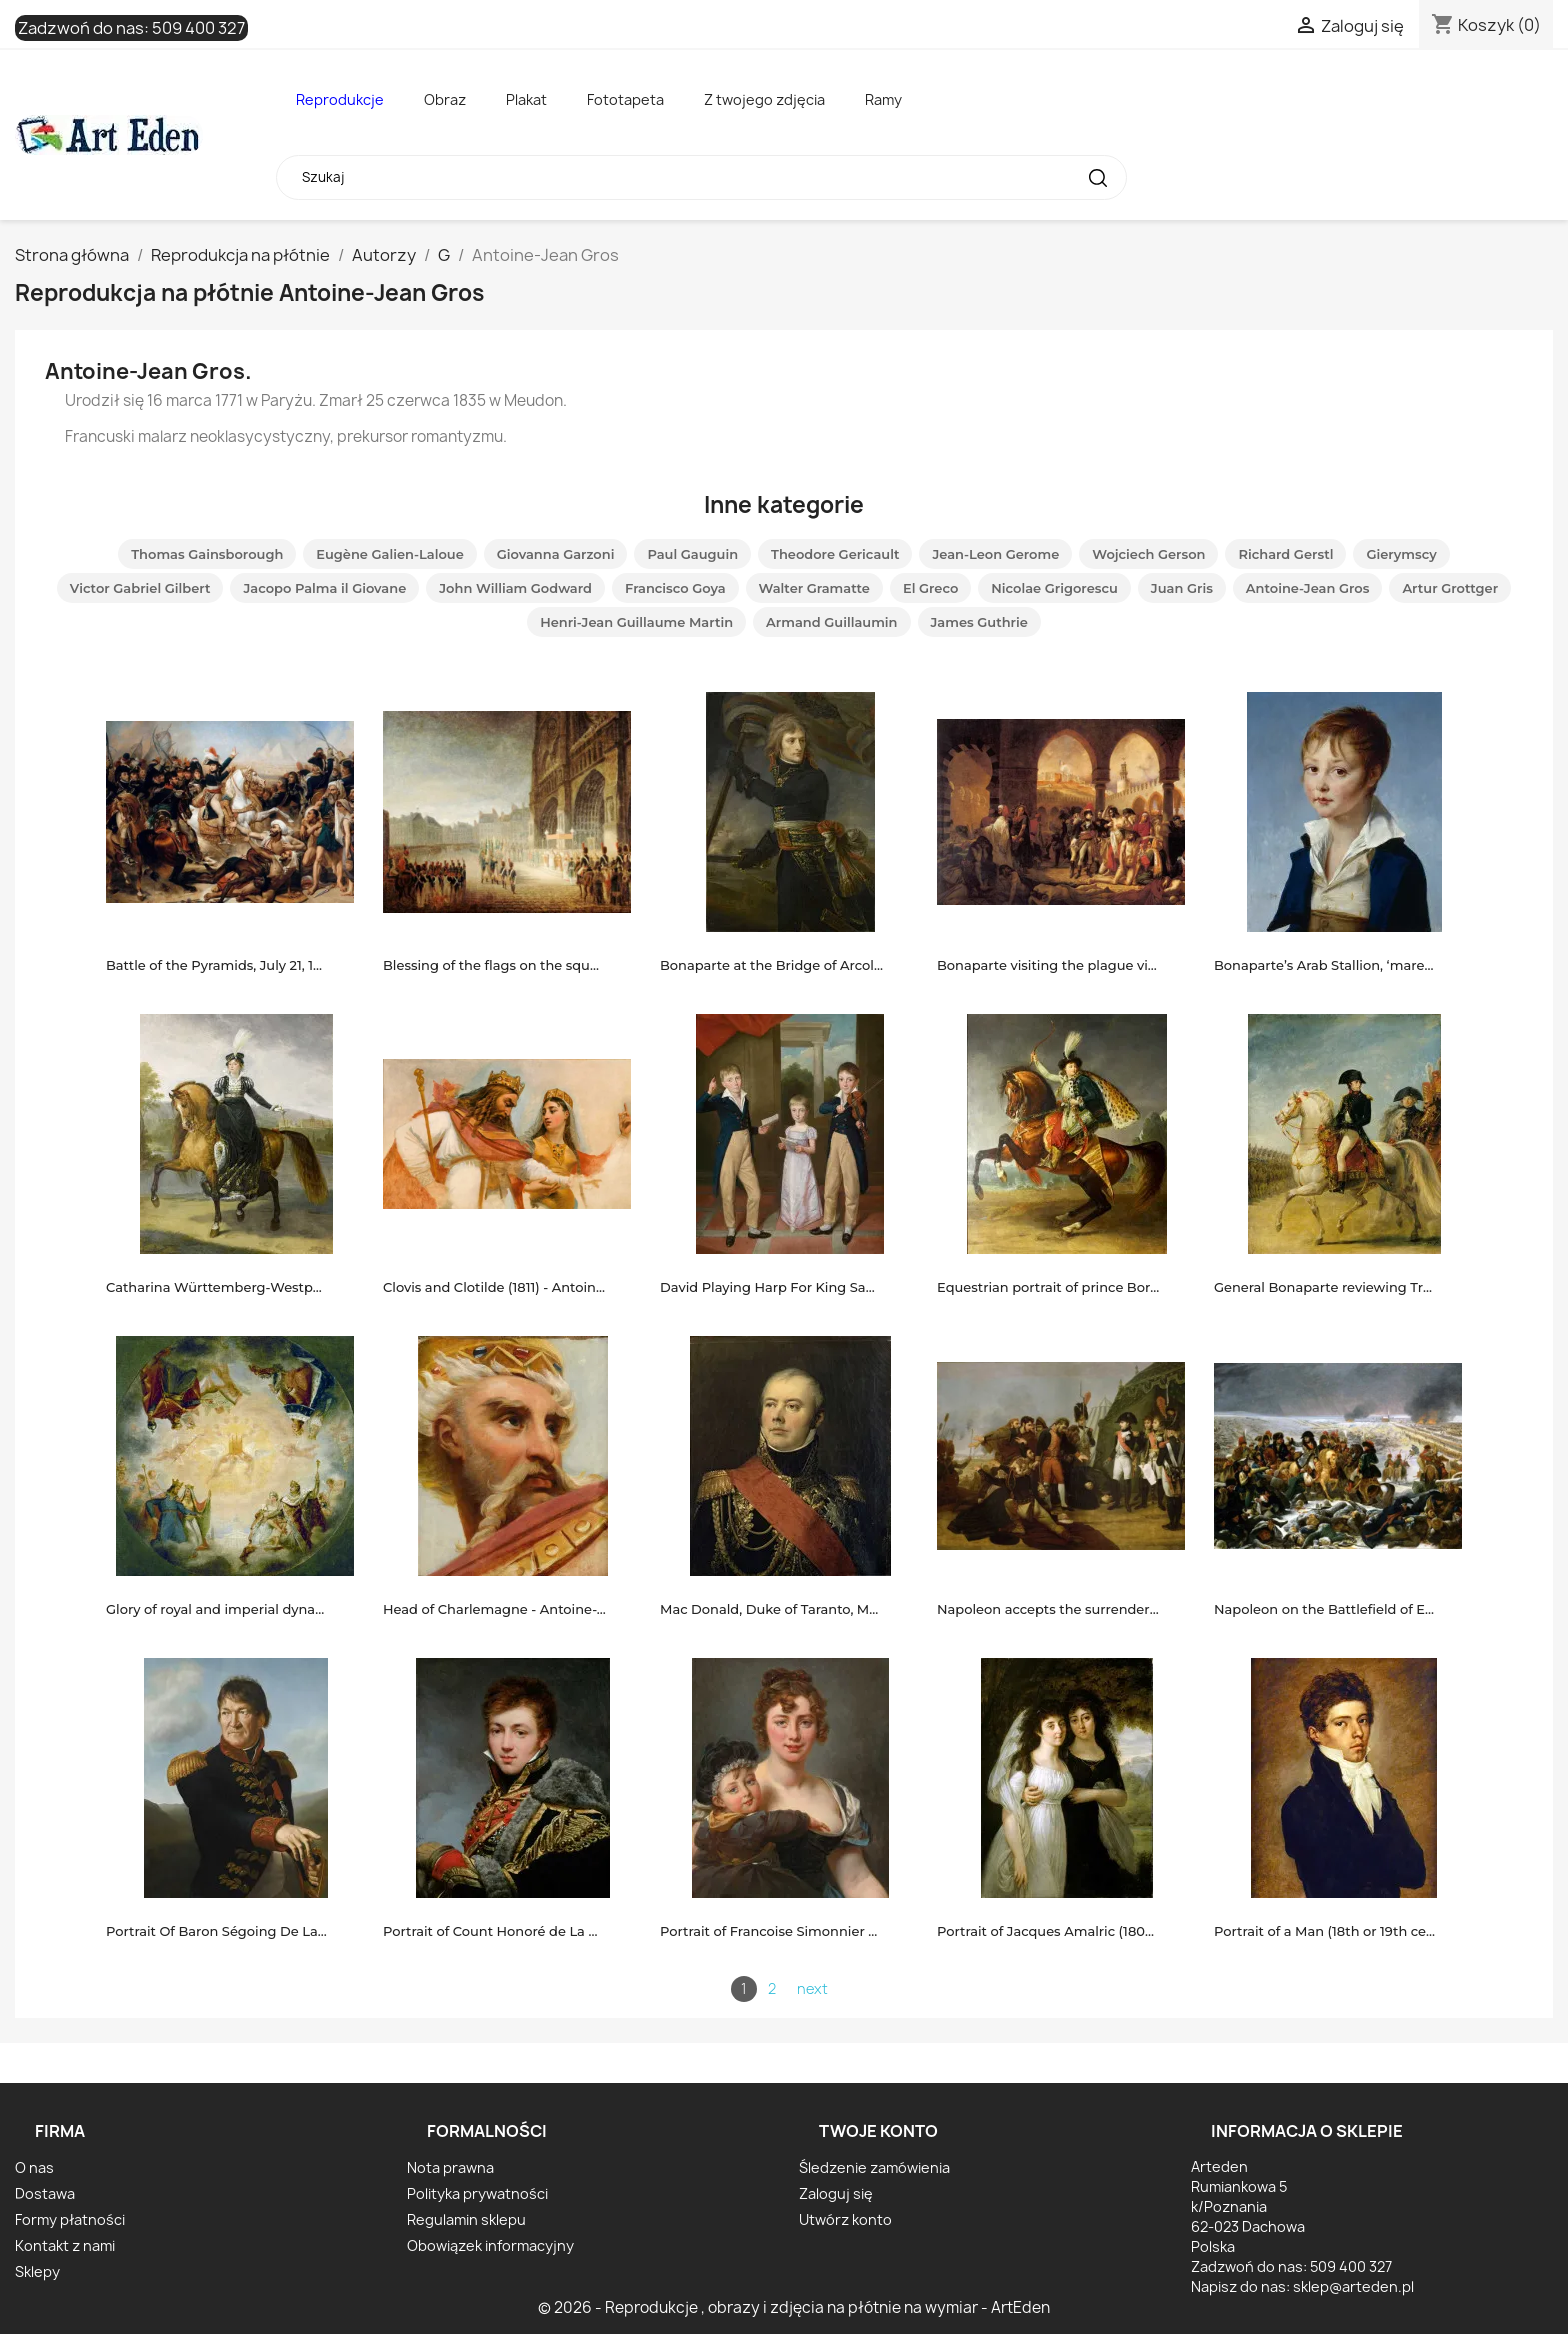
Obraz (445, 99)
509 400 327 (198, 28)
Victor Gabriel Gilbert (140, 588)
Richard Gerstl (1285, 554)
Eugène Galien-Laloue (389, 554)
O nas (34, 2167)
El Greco (930, 588)
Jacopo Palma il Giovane (324, 588)
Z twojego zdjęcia (764, 99)
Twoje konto (878, 2131)
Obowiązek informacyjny (490, 2245)
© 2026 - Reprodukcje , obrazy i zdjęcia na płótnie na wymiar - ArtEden (794, 2307)
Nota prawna (450, 2167)
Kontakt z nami (65, 2245)
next (812, 1988)
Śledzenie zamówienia (874, 2167)
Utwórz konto (845, 2219)
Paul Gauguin (692, 554)
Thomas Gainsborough (207, 554)
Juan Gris (1182, 588)
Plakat (526, 99)
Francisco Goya (675, 588)
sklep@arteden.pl (1353, 2286)
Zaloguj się (836, 2193)
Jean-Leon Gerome (995, 554)
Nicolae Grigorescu (1054, 588)
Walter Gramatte (814, 588)
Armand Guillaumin (831, 622)
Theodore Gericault (835, 554)
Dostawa (45, 2193)
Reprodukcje (340, 99)
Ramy (883, 99)
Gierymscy (1401, 554)
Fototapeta (625, 99)
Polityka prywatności (477, 2193)
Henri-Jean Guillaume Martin (636, 622)
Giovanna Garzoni (556, 554)
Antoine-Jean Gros (1308, 588)
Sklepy (37, 2271)
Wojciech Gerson (1148, 554)
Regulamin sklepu (466, 2219)
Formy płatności (70, 2219)
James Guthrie (979, 622)
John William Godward (515, 588)
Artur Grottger (1450, 588)
